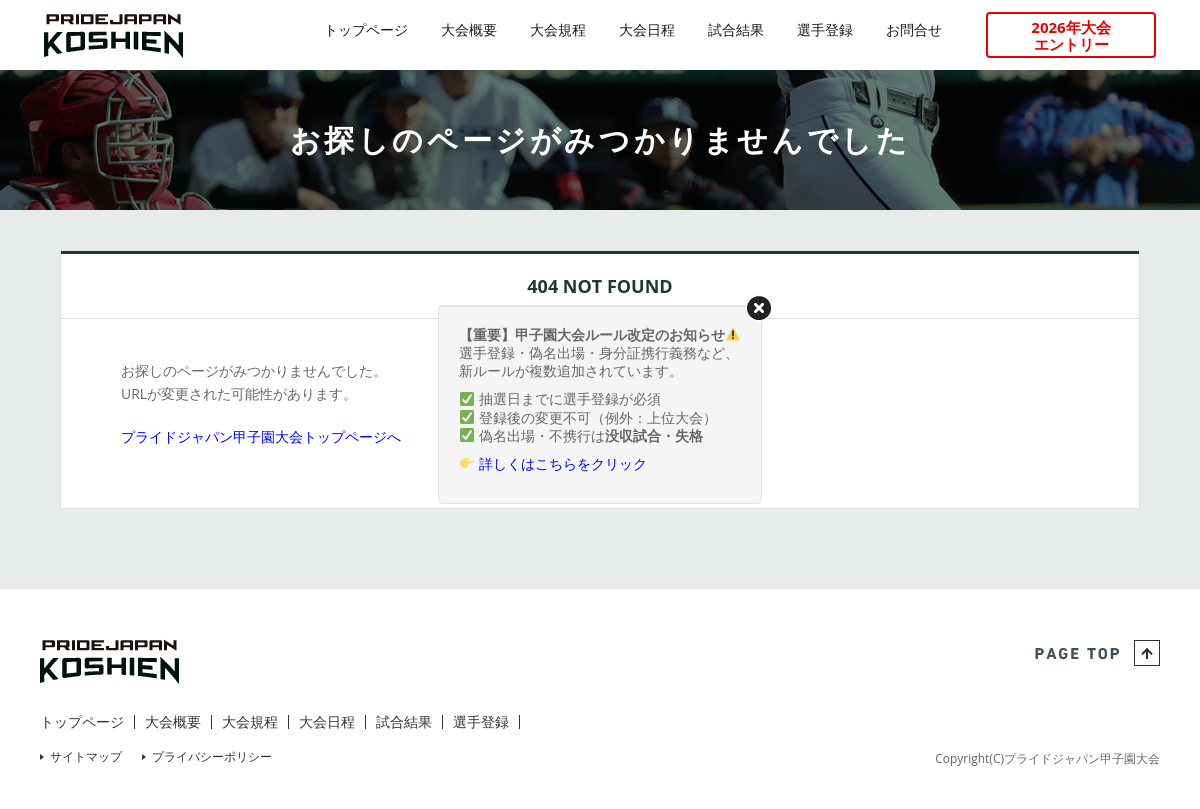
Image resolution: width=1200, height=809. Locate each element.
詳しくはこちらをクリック (563, 463)
